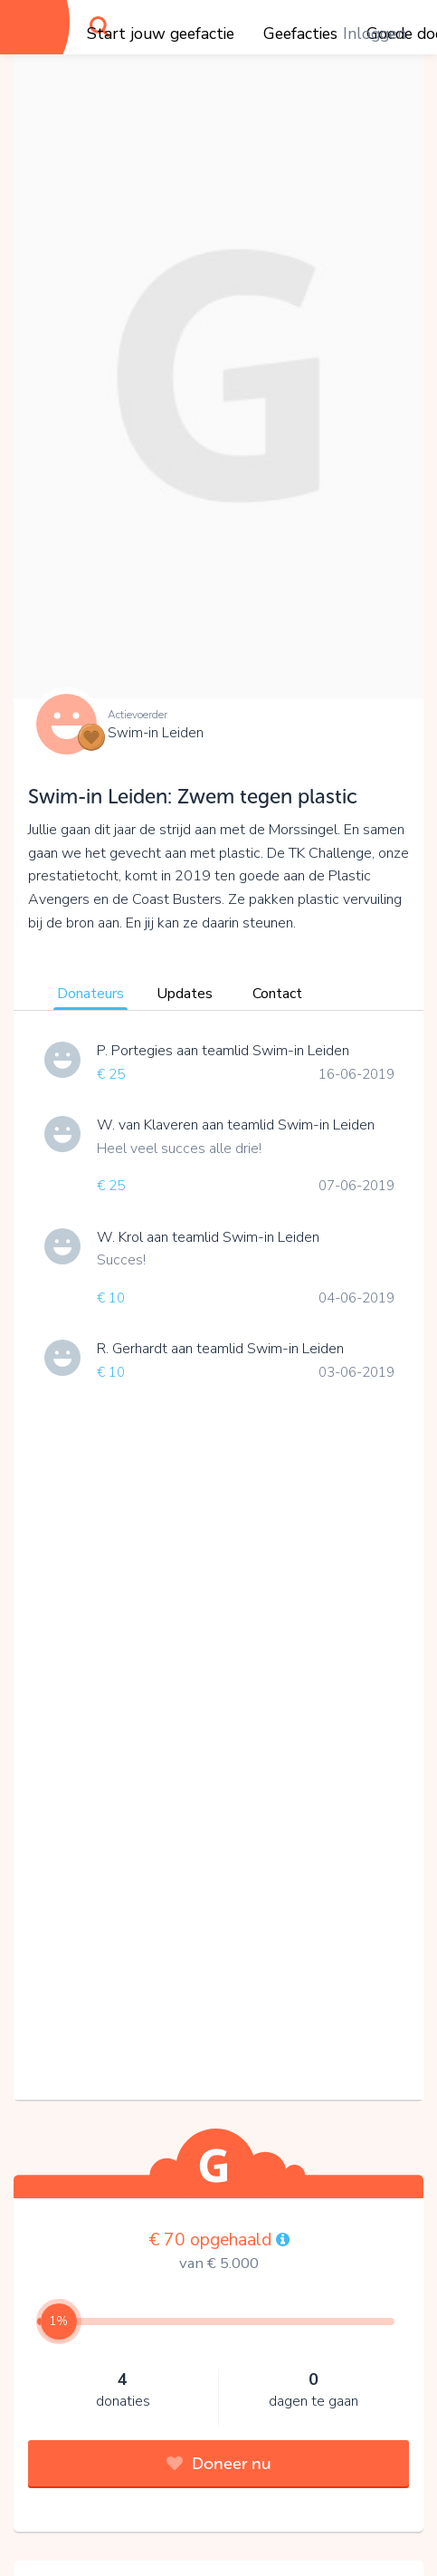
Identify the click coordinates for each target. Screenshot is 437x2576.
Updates (185, 994)
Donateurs (90, 994)
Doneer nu (218, 2464)
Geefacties (300, 33)
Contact (277, 994)
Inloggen (374, 33)
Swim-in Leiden (156, 733)
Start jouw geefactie (160, 33)
